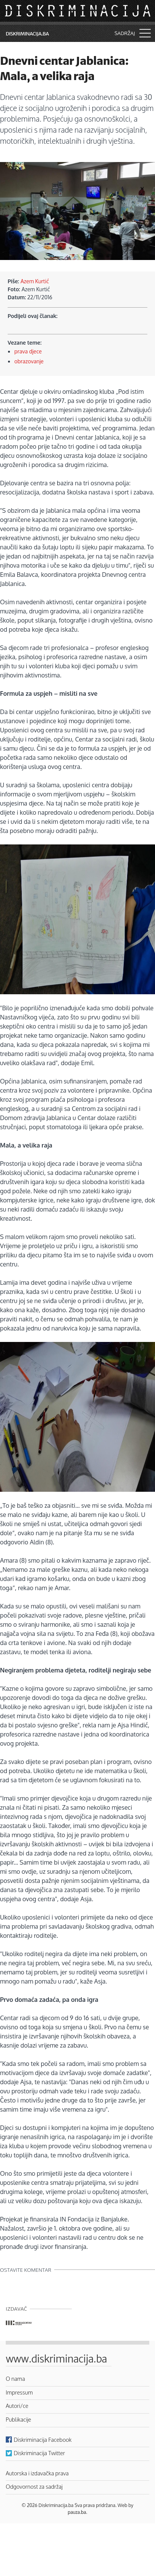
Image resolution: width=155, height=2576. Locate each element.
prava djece (28, 351)
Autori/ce (17, 2405)
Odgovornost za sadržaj (34, 2486)
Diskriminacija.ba (27, 33)
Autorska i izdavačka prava (37, 2473)
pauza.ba (77, 2512)
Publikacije (18, 2419)
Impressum (19, 2392)
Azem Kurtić (35, 281)
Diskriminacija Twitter (39, 2452)
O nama (15, 2378)
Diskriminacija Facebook (43, 2439)
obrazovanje (29, 361)
